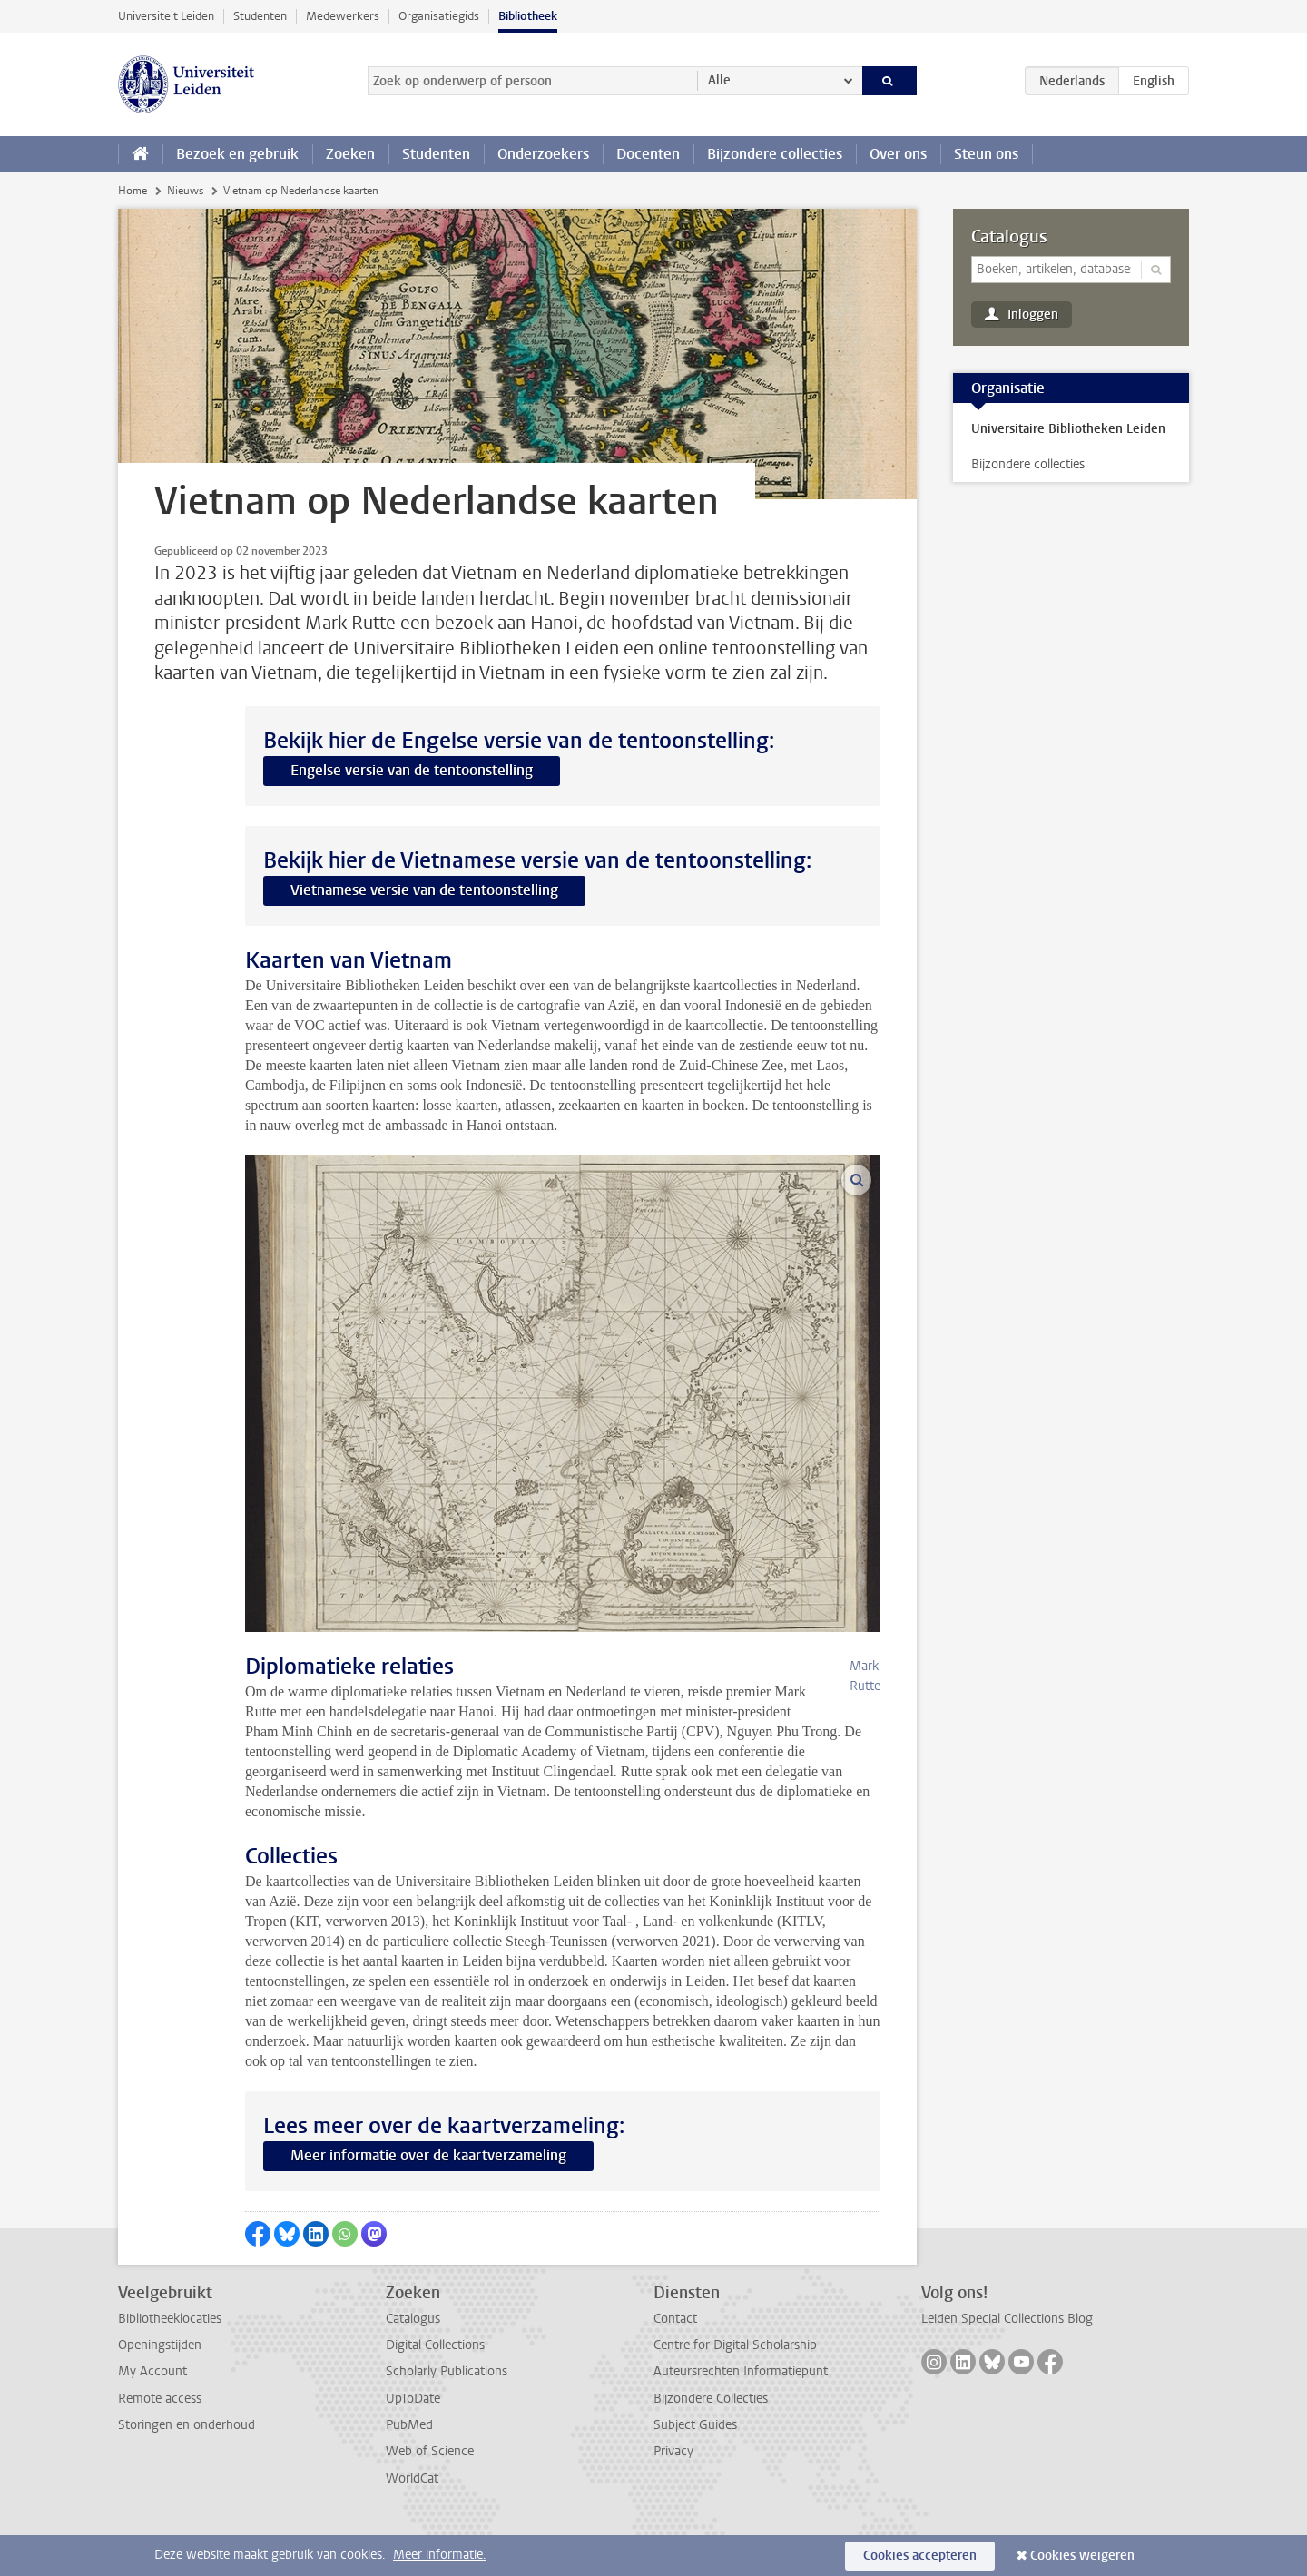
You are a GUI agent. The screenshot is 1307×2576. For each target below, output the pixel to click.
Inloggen (1032, 314)
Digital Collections (435, 2385)
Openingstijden (159, 2385)
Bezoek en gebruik (237, 153)
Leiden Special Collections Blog (1007, 2358)
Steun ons (986, 153)
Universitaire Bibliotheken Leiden (1068, 429)
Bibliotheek (527, 16)
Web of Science (430, 2491)
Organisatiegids (438, 16)
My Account (152, 2411)
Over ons (898, 153)
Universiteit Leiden (166, 16)
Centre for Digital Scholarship (735, 2385)
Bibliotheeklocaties (169, 2358)
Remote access (159, 2438)
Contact (675, 2358)
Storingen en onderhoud (186, 2464)
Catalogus (1009, 237)
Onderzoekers (543, 153)
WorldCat (412, 2518)
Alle (719, 80)
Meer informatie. (439, 2554)
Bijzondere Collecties (711, 2438)
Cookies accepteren (920, 2555)
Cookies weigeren (1082, 2555)
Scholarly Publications (446, 2411)
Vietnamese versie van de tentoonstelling (424, 890)
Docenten (648, 153)
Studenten (260, 16)
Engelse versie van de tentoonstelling (411, 770)
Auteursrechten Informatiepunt (741, 2411)
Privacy (673, 2491)
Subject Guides (695, 2464)
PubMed (409, 2464)
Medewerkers (342, 16)
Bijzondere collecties (774, 153)
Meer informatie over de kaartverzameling (428, 2195)
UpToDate (413, 2438)
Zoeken (350, 153)
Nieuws (185, 190)
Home (132, 190)
